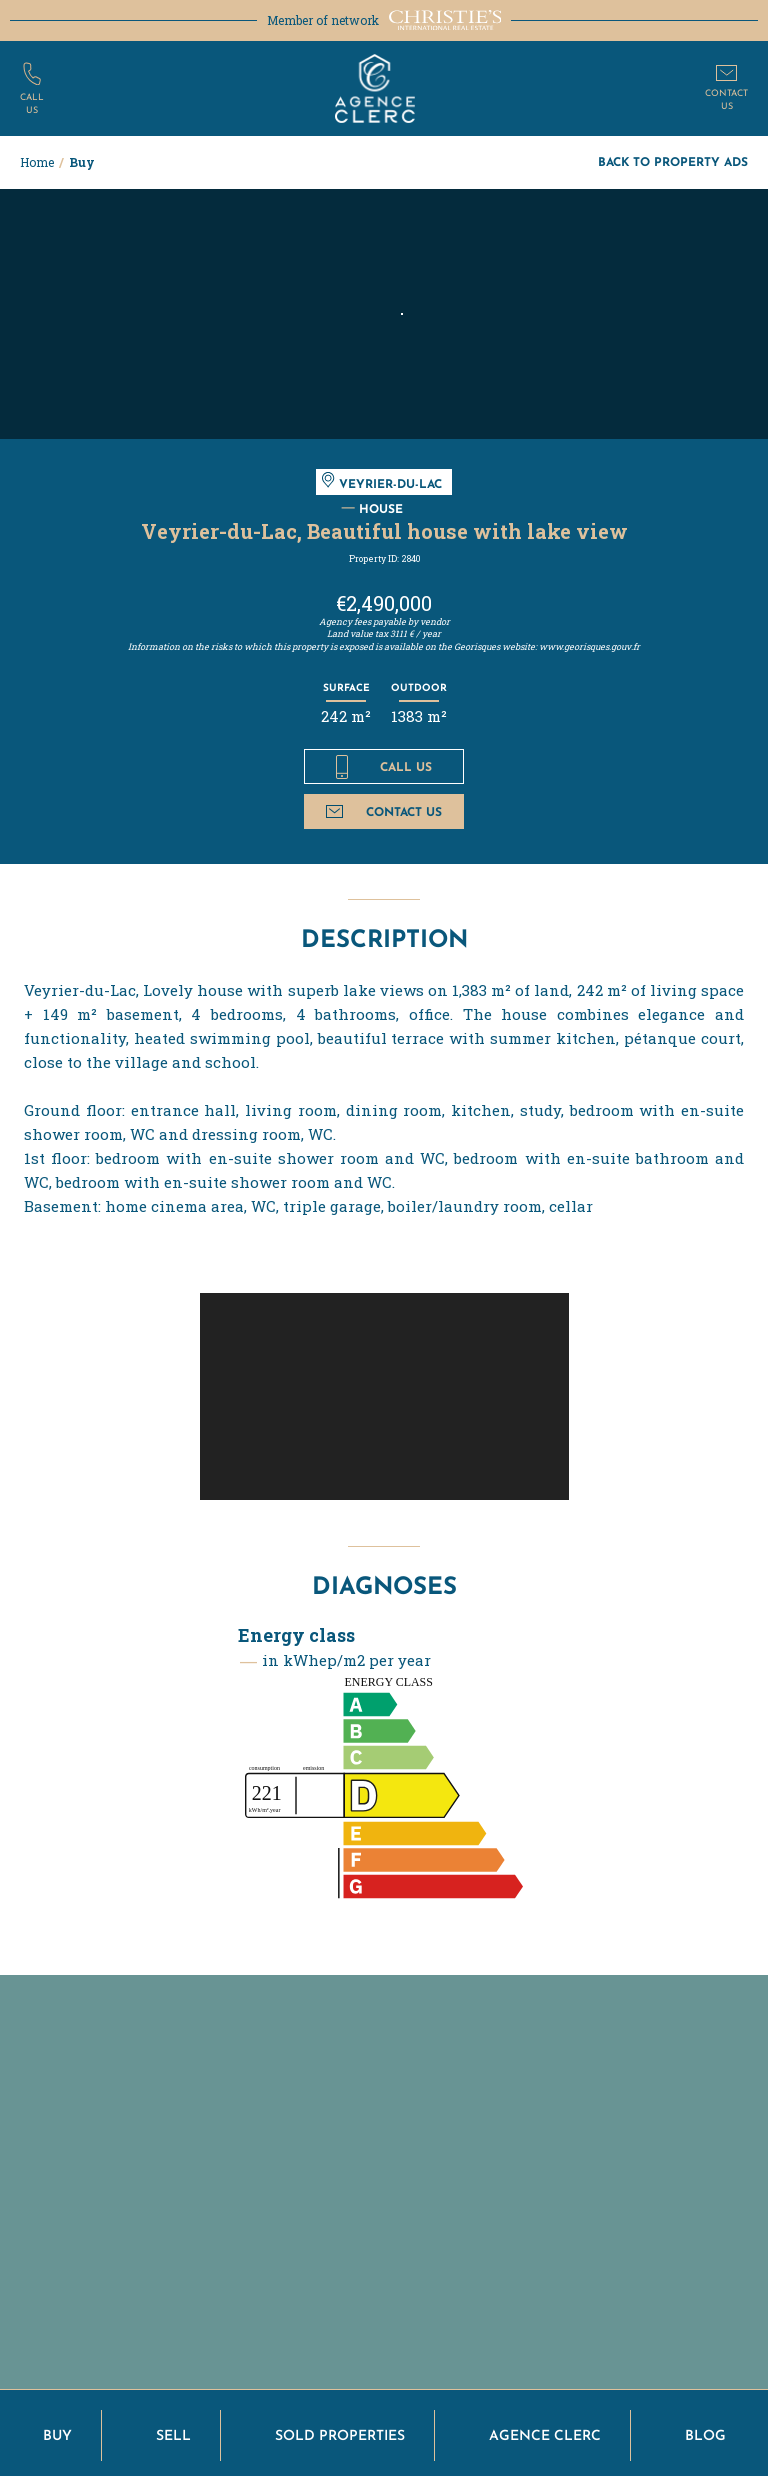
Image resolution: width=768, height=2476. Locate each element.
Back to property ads (673, 161)
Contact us (383, 811)
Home (37, 162)
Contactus (726, 98)
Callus (32, 102)
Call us (383, 767)
